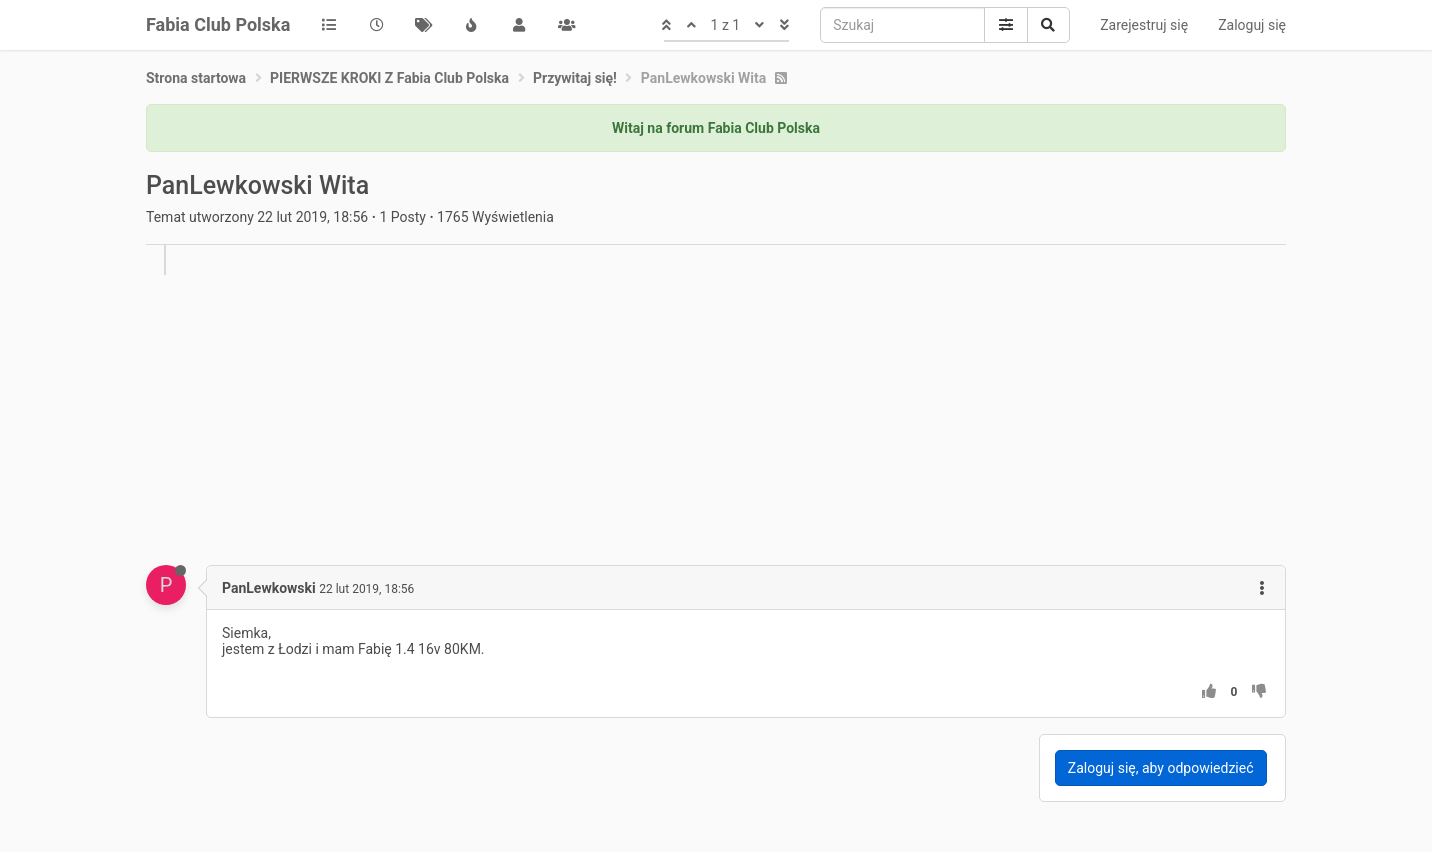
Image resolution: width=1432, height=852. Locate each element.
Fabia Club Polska (218, 24)
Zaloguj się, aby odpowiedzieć (1161, 768)
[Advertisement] (746, 415)
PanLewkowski (269, 588)
